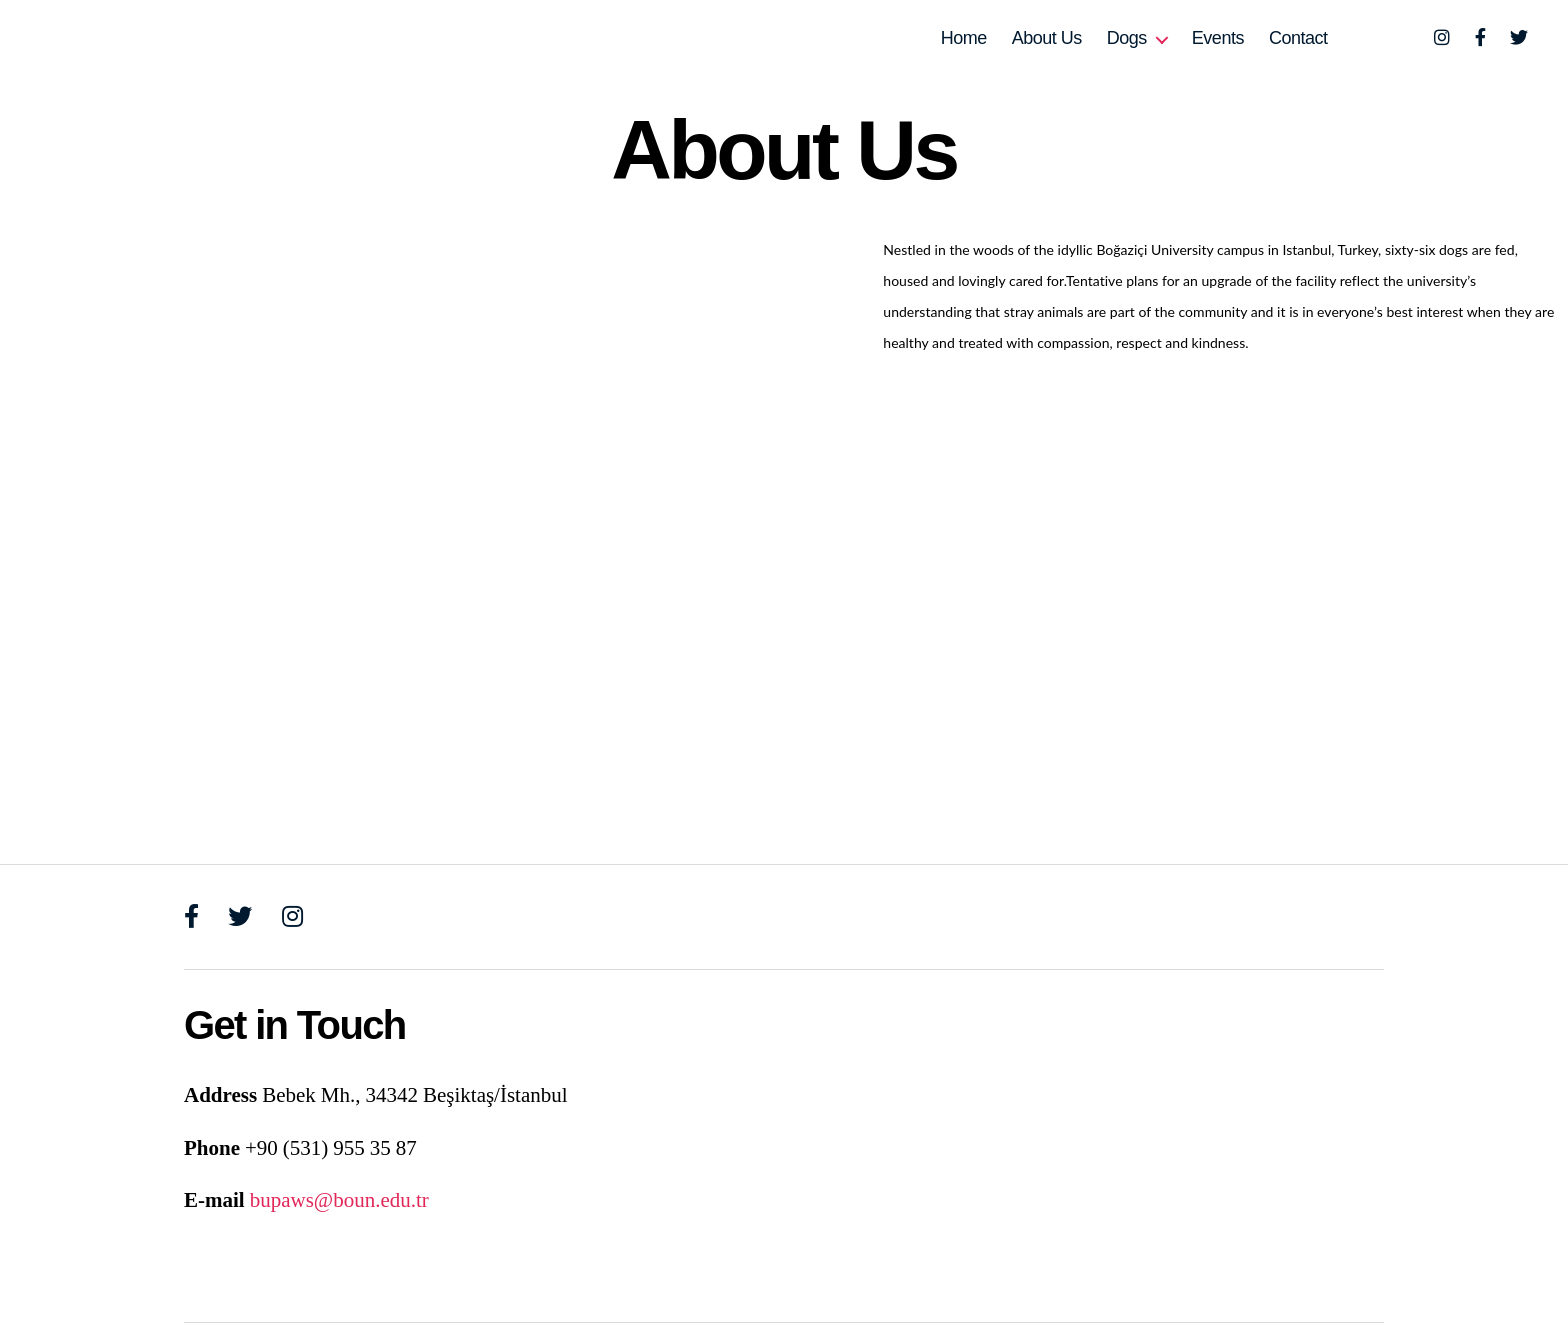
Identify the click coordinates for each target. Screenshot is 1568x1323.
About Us (1047, 38)
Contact (1298, 38)
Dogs (1127, 38)
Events (1218, 38)
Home (964, 38)
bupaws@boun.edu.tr (339, 1200)
